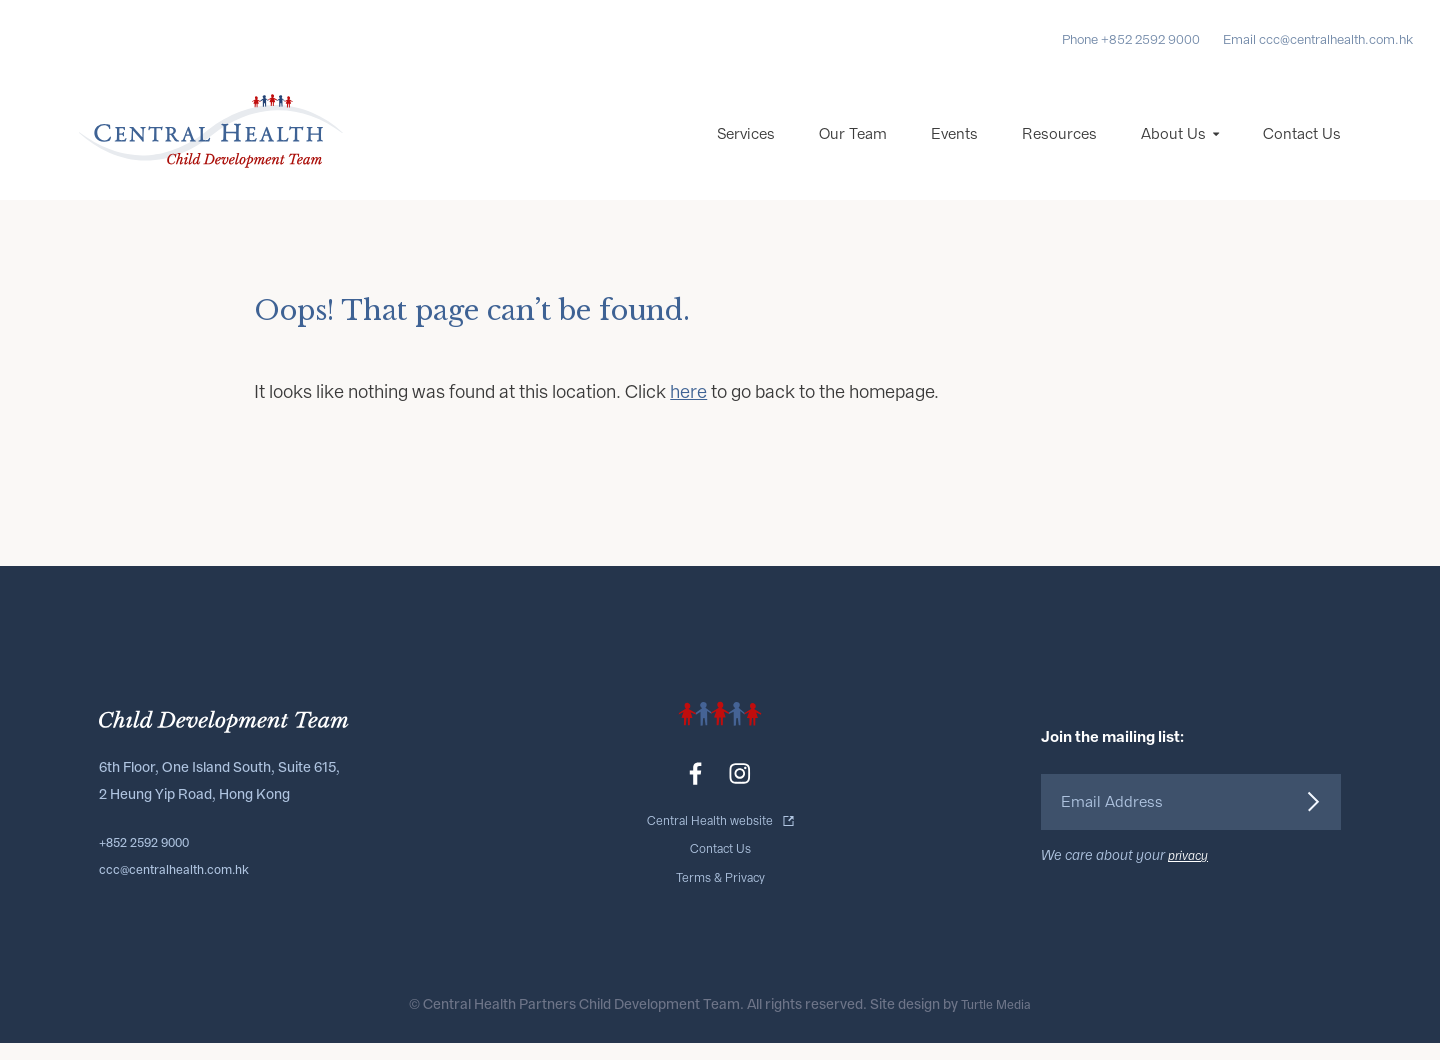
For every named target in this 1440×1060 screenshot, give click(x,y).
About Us (1173, 159)
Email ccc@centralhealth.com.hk (1318, 39)
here (688, 417)
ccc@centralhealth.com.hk (186, 890)
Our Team (853, 159)
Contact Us (1302, 159)
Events (954, 159)
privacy (1191, 876)
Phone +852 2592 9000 (1131, 39)
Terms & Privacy (720, 895)
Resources (1059, 159)
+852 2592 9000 (151, 863)
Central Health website (710, 844)
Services (746, 159)
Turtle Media (996, 1021)
